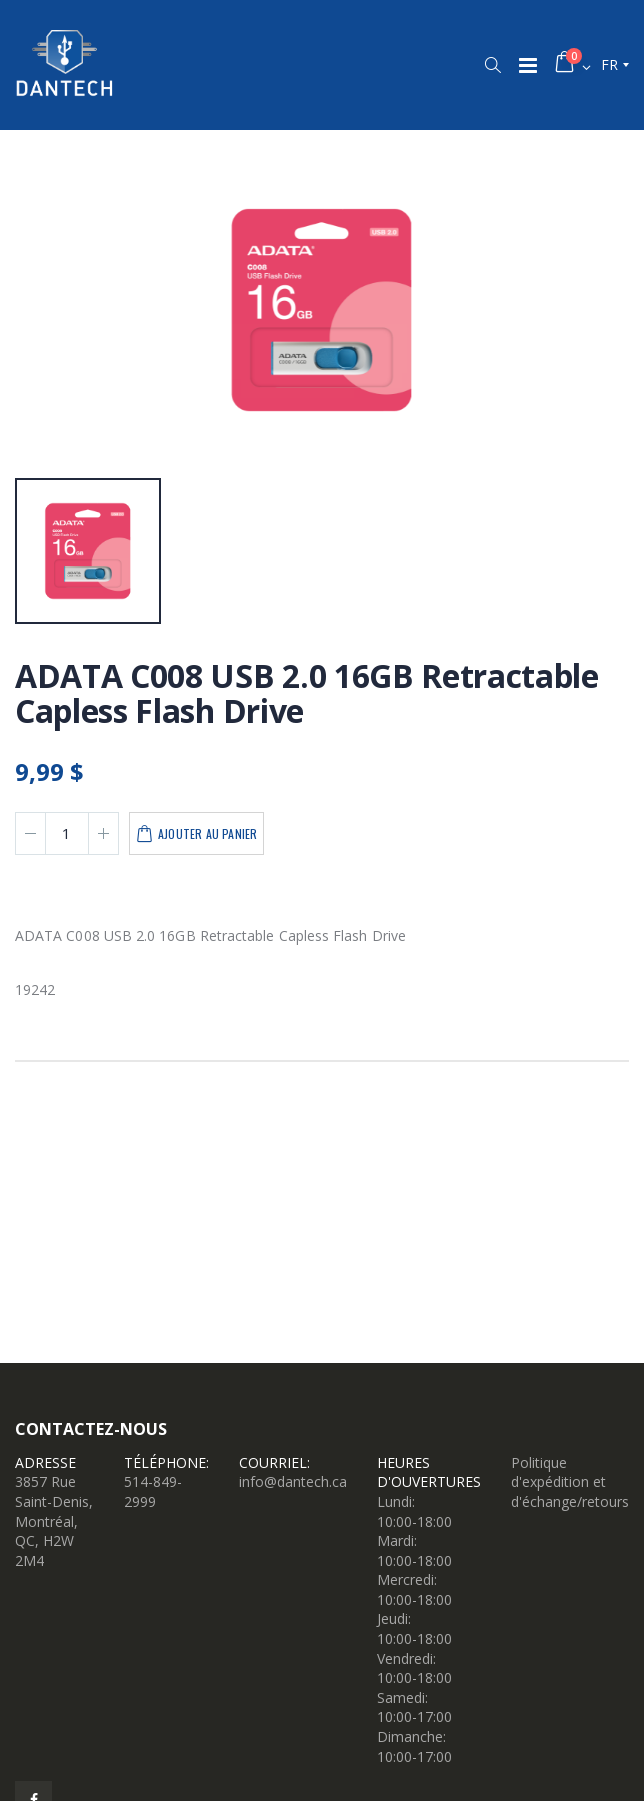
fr (609, 64)
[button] (492, 65)
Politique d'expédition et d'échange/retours (570, 1482)
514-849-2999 (153, 1491)
